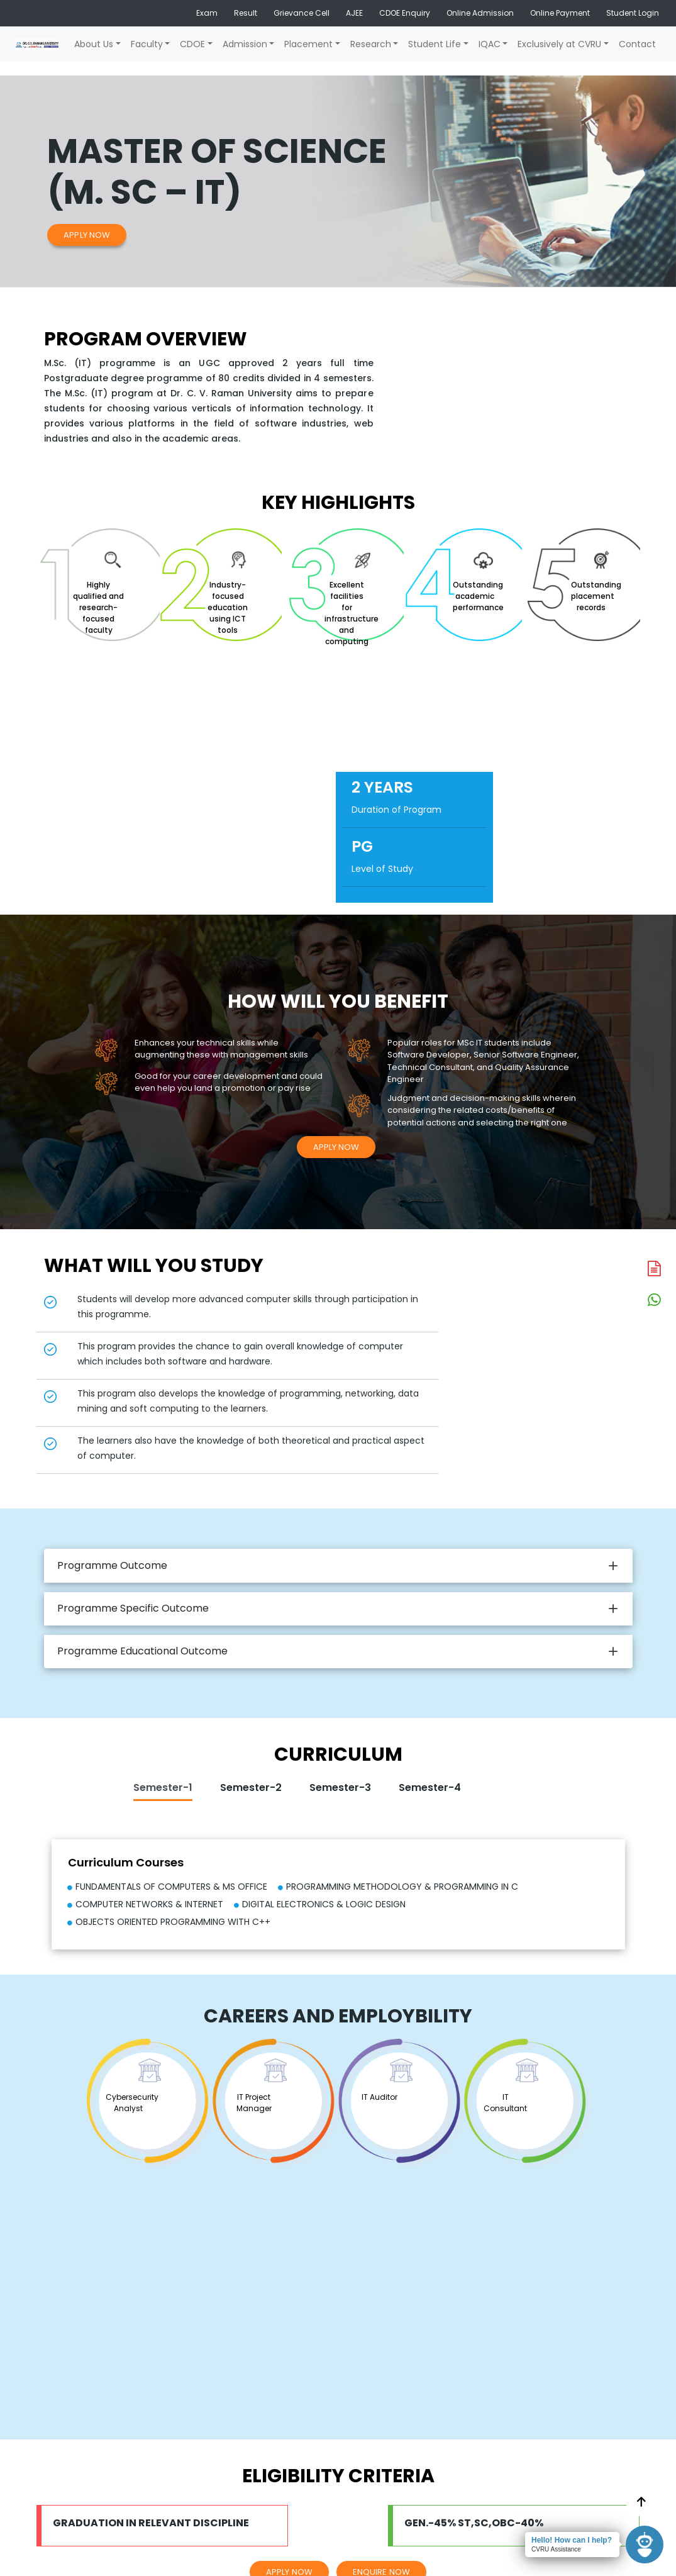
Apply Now (87, 235)
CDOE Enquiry (404, 13)
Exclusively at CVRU (559, 44)
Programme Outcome (112, 1565)
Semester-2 (251, 1787)
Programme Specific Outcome (133, 1608)
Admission (245, 44)
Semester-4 (430, 1787)
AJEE (354, 13)
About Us (93, 44)
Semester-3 (340, 1787)
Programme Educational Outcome (142, 1651)
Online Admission (480, 13)
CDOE (192, 44)
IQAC (490, 44)
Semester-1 (162, 1787)
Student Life (434, 44)
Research (370, 44)
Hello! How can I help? (571, 2540)
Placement (308, 44)
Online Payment (560, 13)
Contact (637, 44)
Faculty (147, 44)
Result (245, 13)
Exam (207, 13)
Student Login (632, 13)
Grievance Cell (302, 13)
